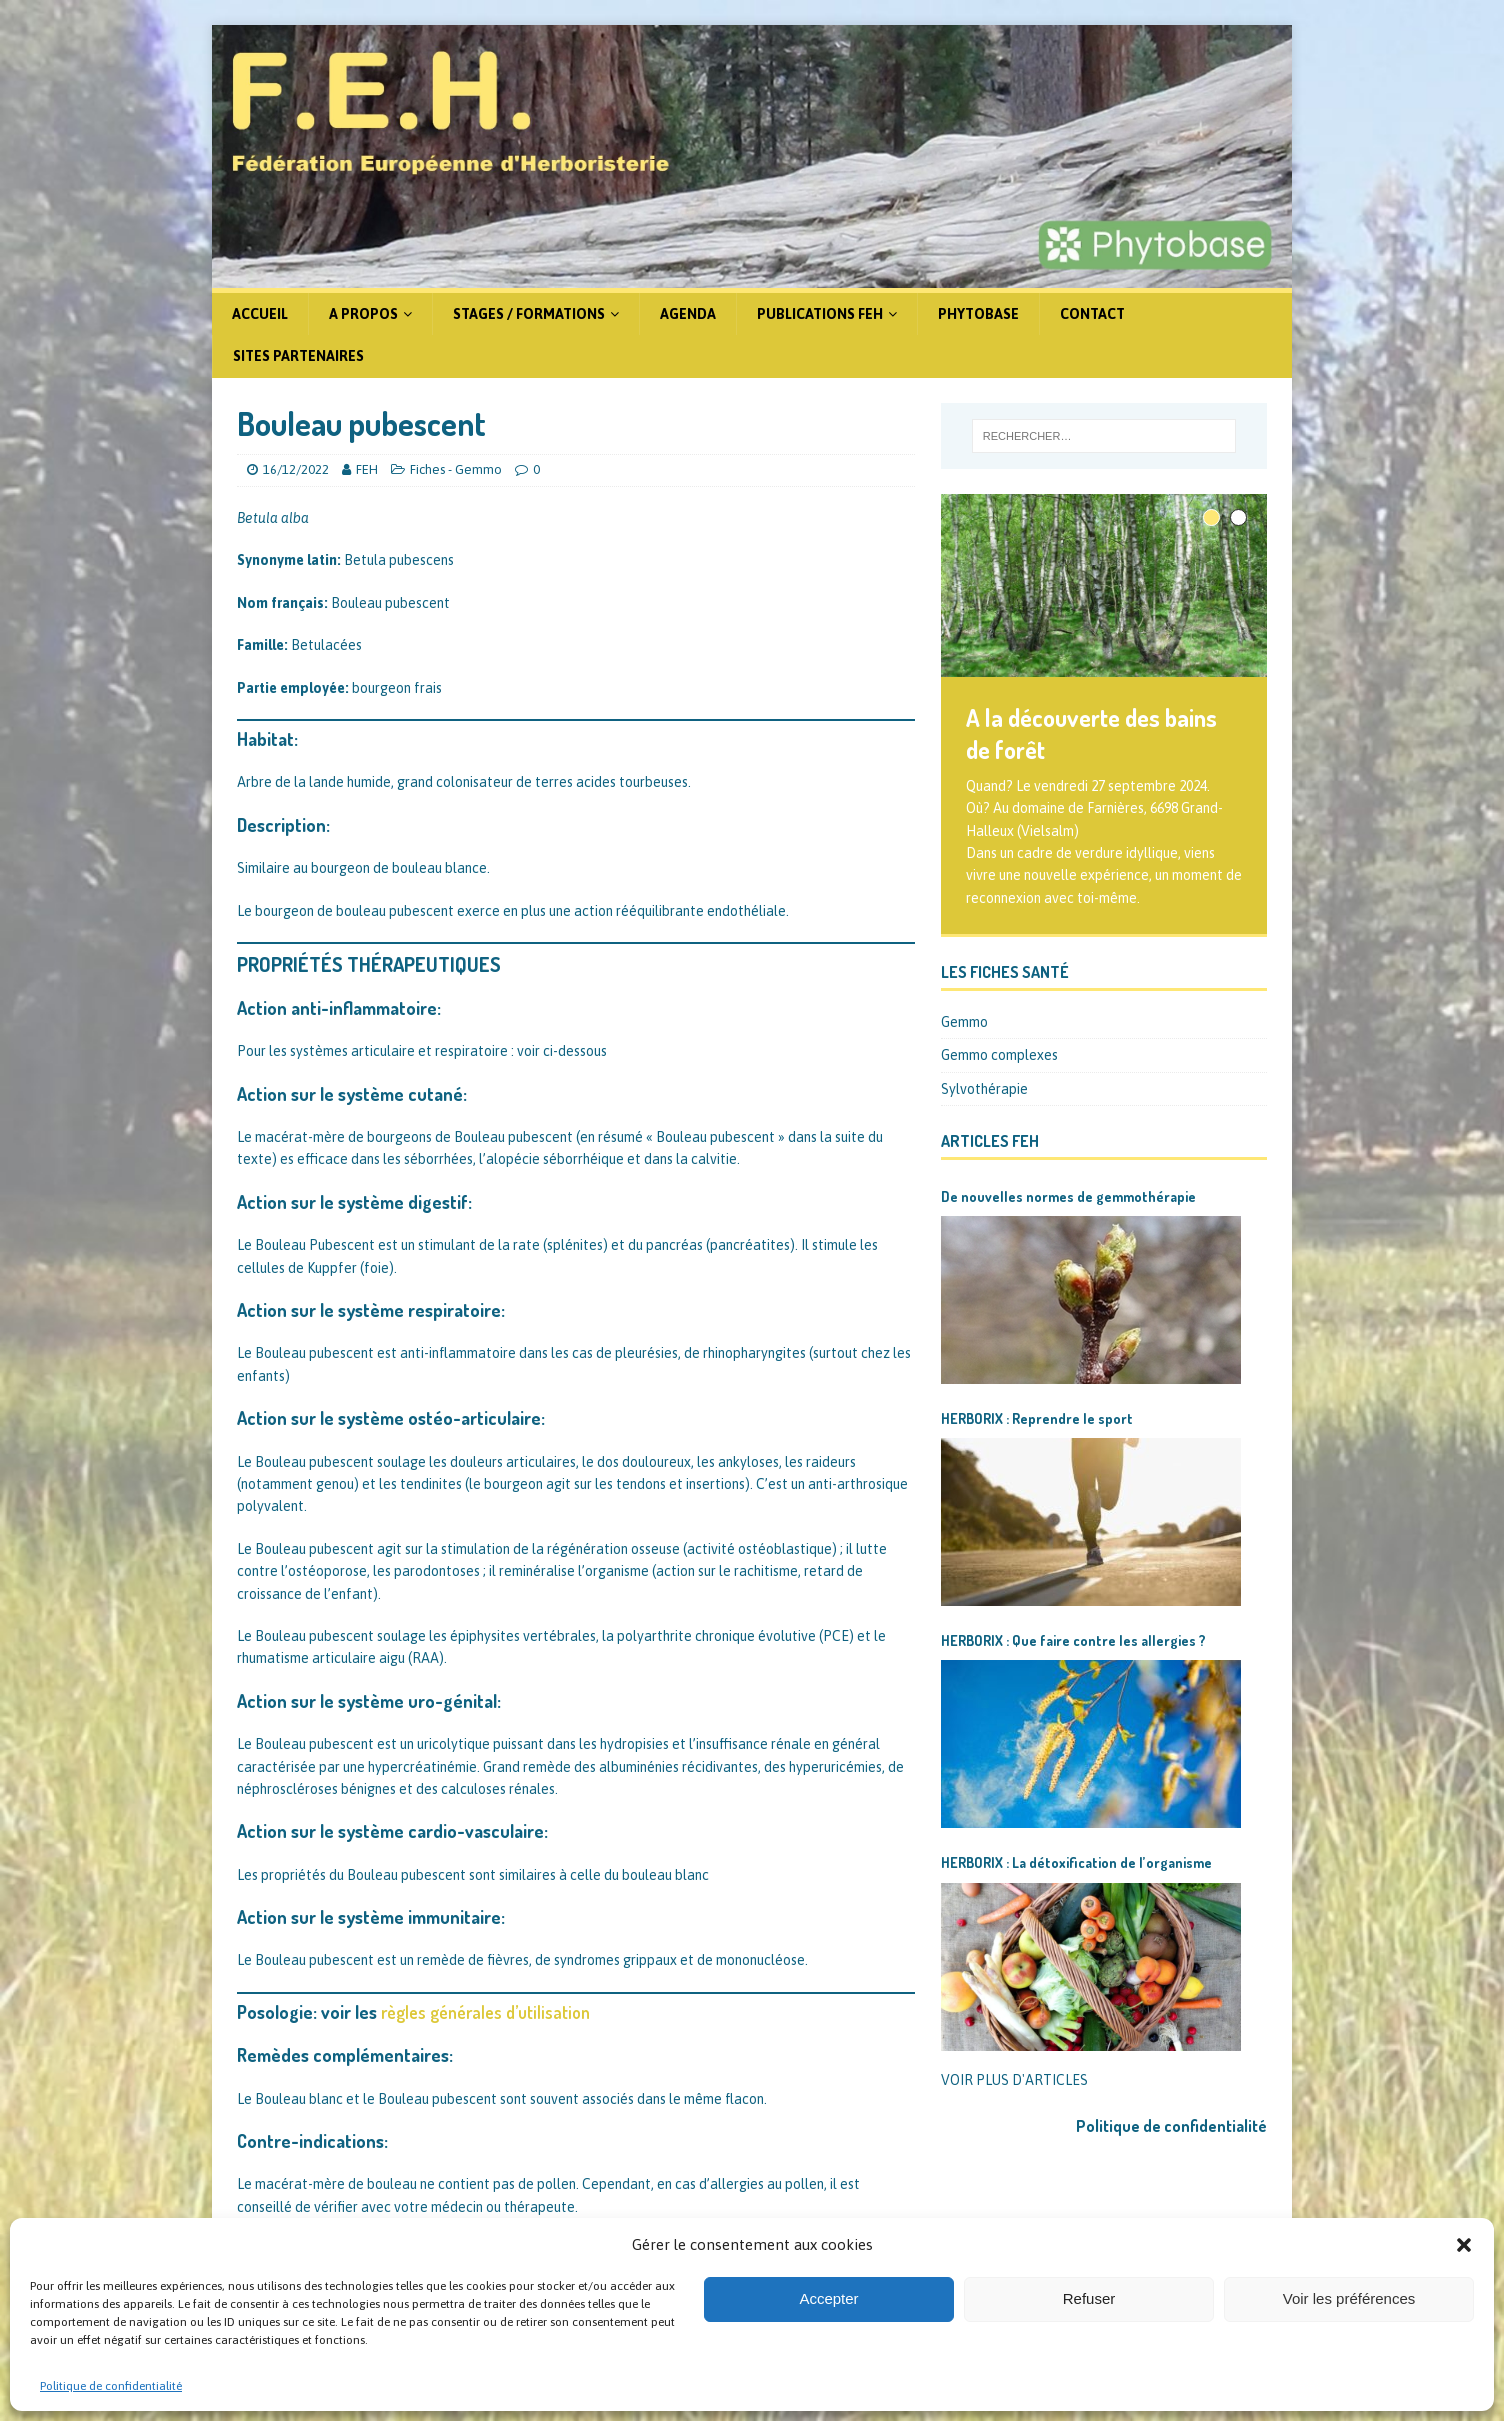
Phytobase (978, 314)
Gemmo (964, 1022)
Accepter (828, 2298)
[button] (1464, 2245)
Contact (1092, 314)
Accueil (260, 314)
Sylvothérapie (984, 1089)
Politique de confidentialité (111, 2386)
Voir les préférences (1349, 2298)
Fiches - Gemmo (456, 469)
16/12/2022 (296, 469)
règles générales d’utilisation (485, 2012)
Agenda (688, 314)
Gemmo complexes (999, 1055)
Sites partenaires (298, 356)
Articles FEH (990, 1141)
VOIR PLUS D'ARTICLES (1014, 2080)
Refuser (1089, 2298)
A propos (363, 314)
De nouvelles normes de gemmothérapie (1068, 1196)
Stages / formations (529, 314)
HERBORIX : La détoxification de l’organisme (1076, 1862)
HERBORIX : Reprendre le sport (1037, 1418)
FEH (367, 469)
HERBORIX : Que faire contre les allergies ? (1073, 1640)
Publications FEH (820, 314)
